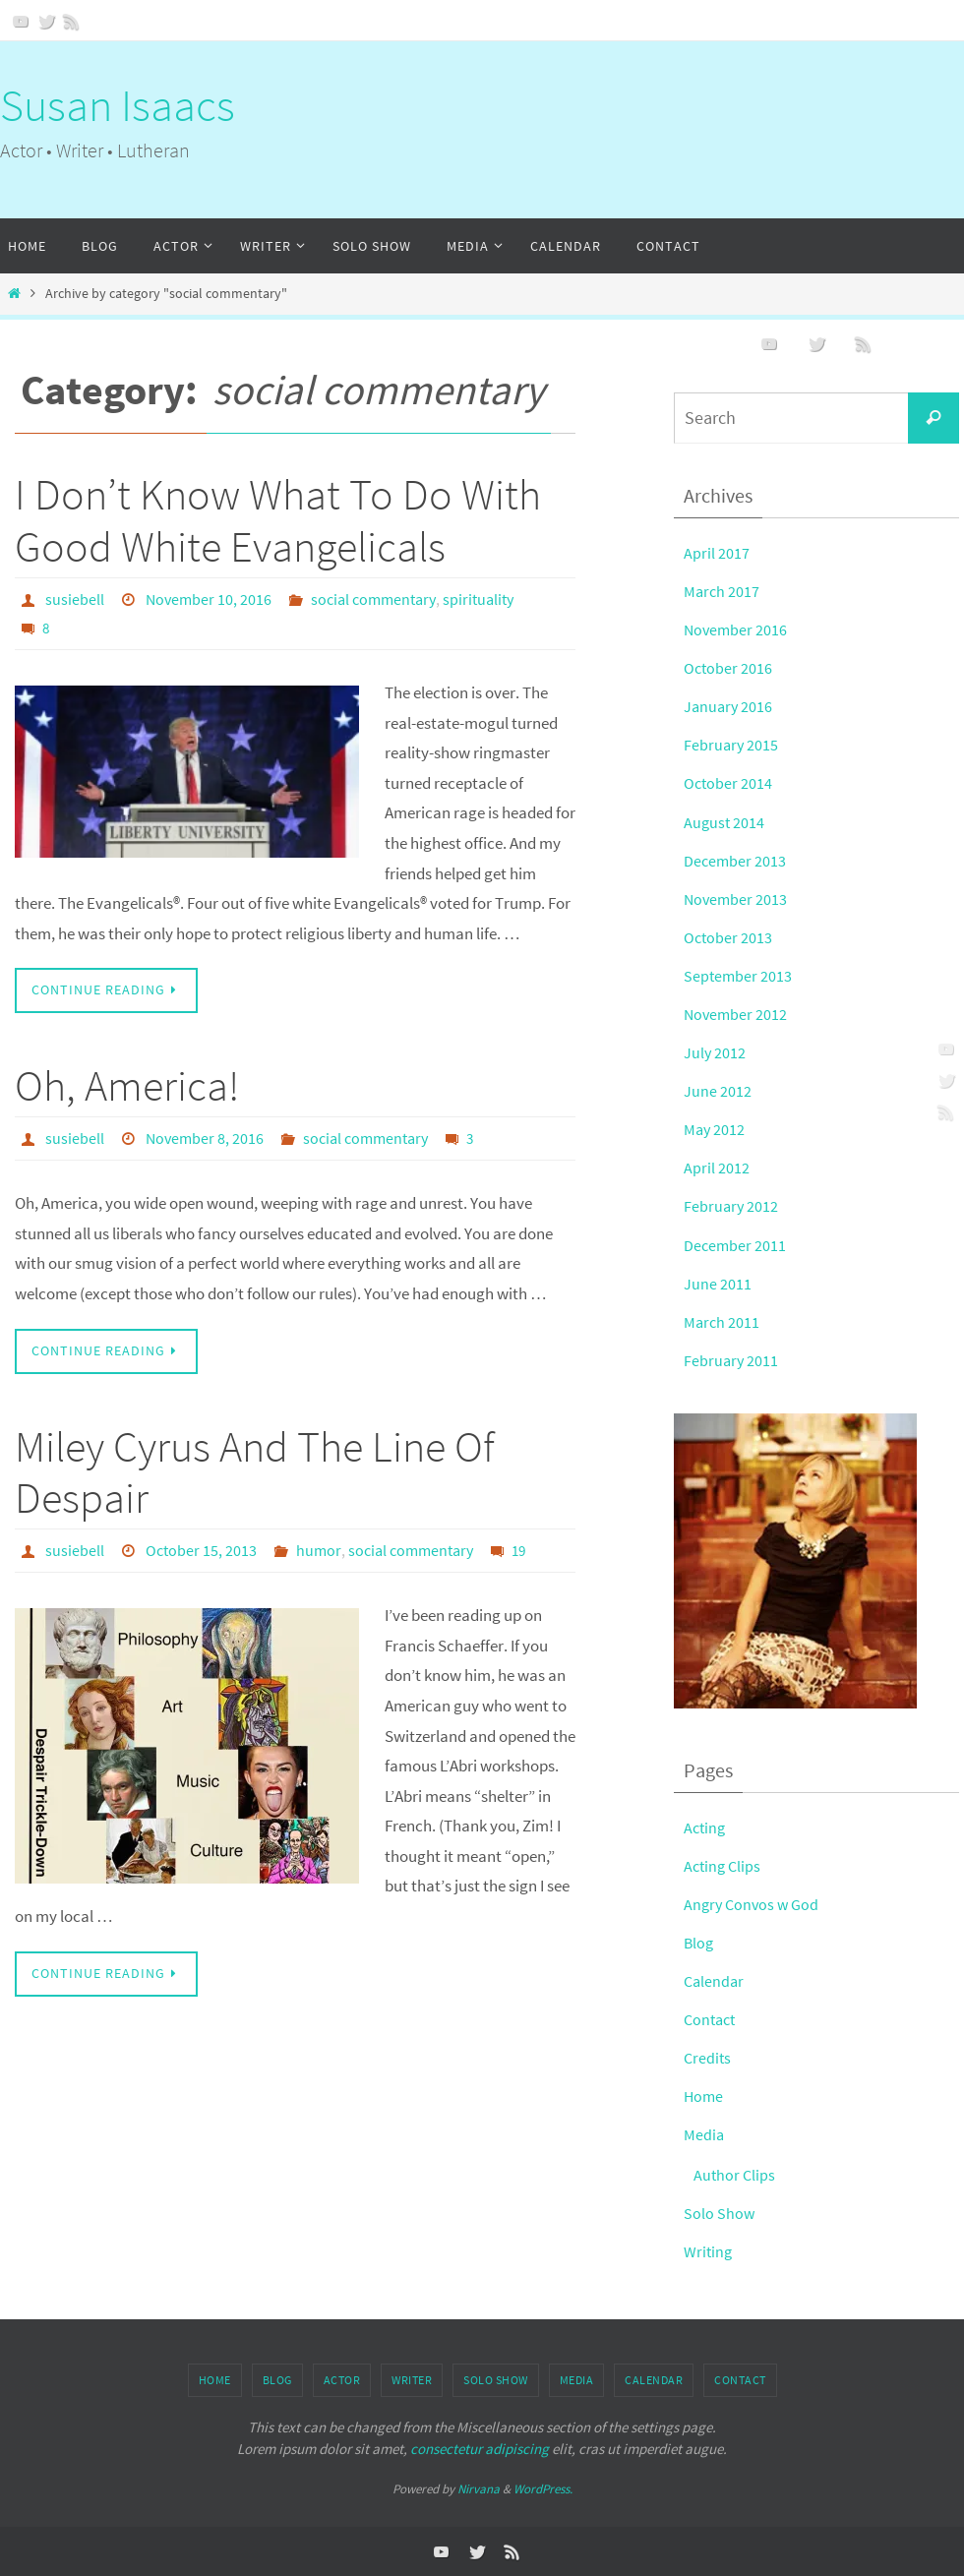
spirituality (478, 599)
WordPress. (542, 2489)
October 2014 (729, 783)
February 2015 (732, 744)
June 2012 (718, 1091)
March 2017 (722, 591)
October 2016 (729, 668)
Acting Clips (724, 1866)
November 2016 (737, 629)
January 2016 (729, 706)
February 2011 (732, 1360)
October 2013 (729, 937)
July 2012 (715, 1052)
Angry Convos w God (753, 1904)
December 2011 (736, 1245)
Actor (342, 2379)
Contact (712, 2019)
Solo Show (719, 2213)
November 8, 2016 (205, 1137)
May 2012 (715, 1129)
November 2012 (737, 1014)
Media (704, 2134)
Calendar (715, 1981)
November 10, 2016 (208, 599)
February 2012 (732, 1206)
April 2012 (717, 1167)
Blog (699, 1942)
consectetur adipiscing (479, 2448)
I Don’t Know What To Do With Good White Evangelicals (278, 520)
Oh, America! (127, 1084)
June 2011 (718, 1283)
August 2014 (725, 822)
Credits (708, 2057)
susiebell (74, 599)
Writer (412, 2379)
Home (704, 2096)
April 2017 (717, 553)
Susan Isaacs (117, 105)
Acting (706, 1827)
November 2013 (737, 899)
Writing (709, 2251)
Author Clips (735, 2175)
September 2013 (739, 976)
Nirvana (478, 2489)
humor (318, 1549)
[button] (795, 1560)
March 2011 (722, 1322)
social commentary (373, 599)
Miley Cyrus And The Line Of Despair (255, 1471)
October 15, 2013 (201, 1549)
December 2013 (736, 860)
